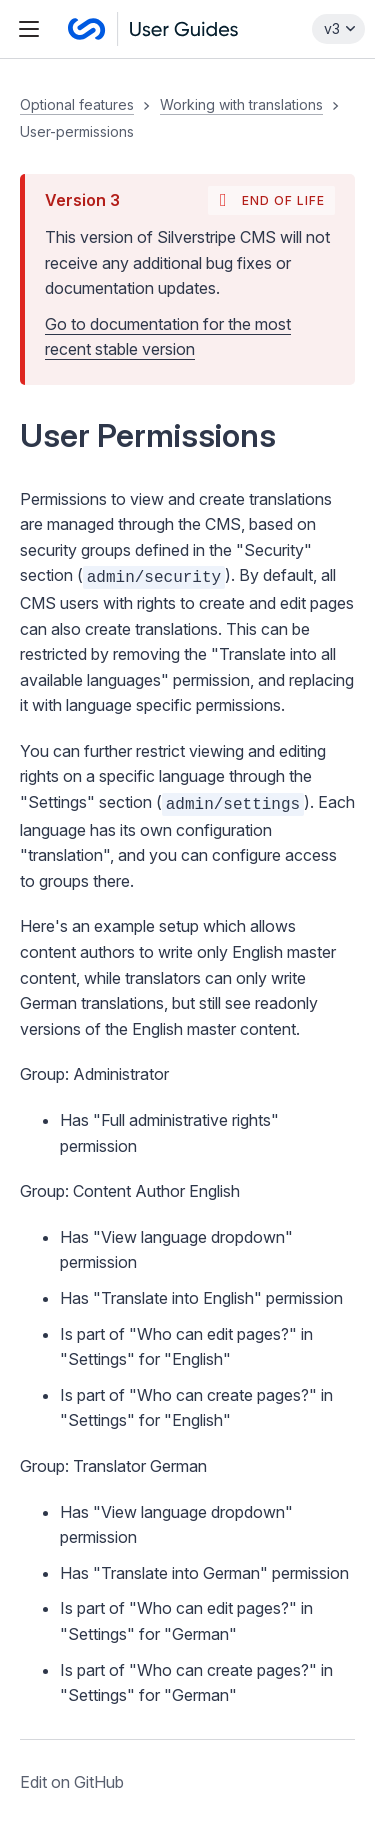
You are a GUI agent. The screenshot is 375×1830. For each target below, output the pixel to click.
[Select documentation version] (338, 29)
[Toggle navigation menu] (29, 29)
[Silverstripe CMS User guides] (154, 29)
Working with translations (241, 104)
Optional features (77, 104)
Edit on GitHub (72, 1782)
